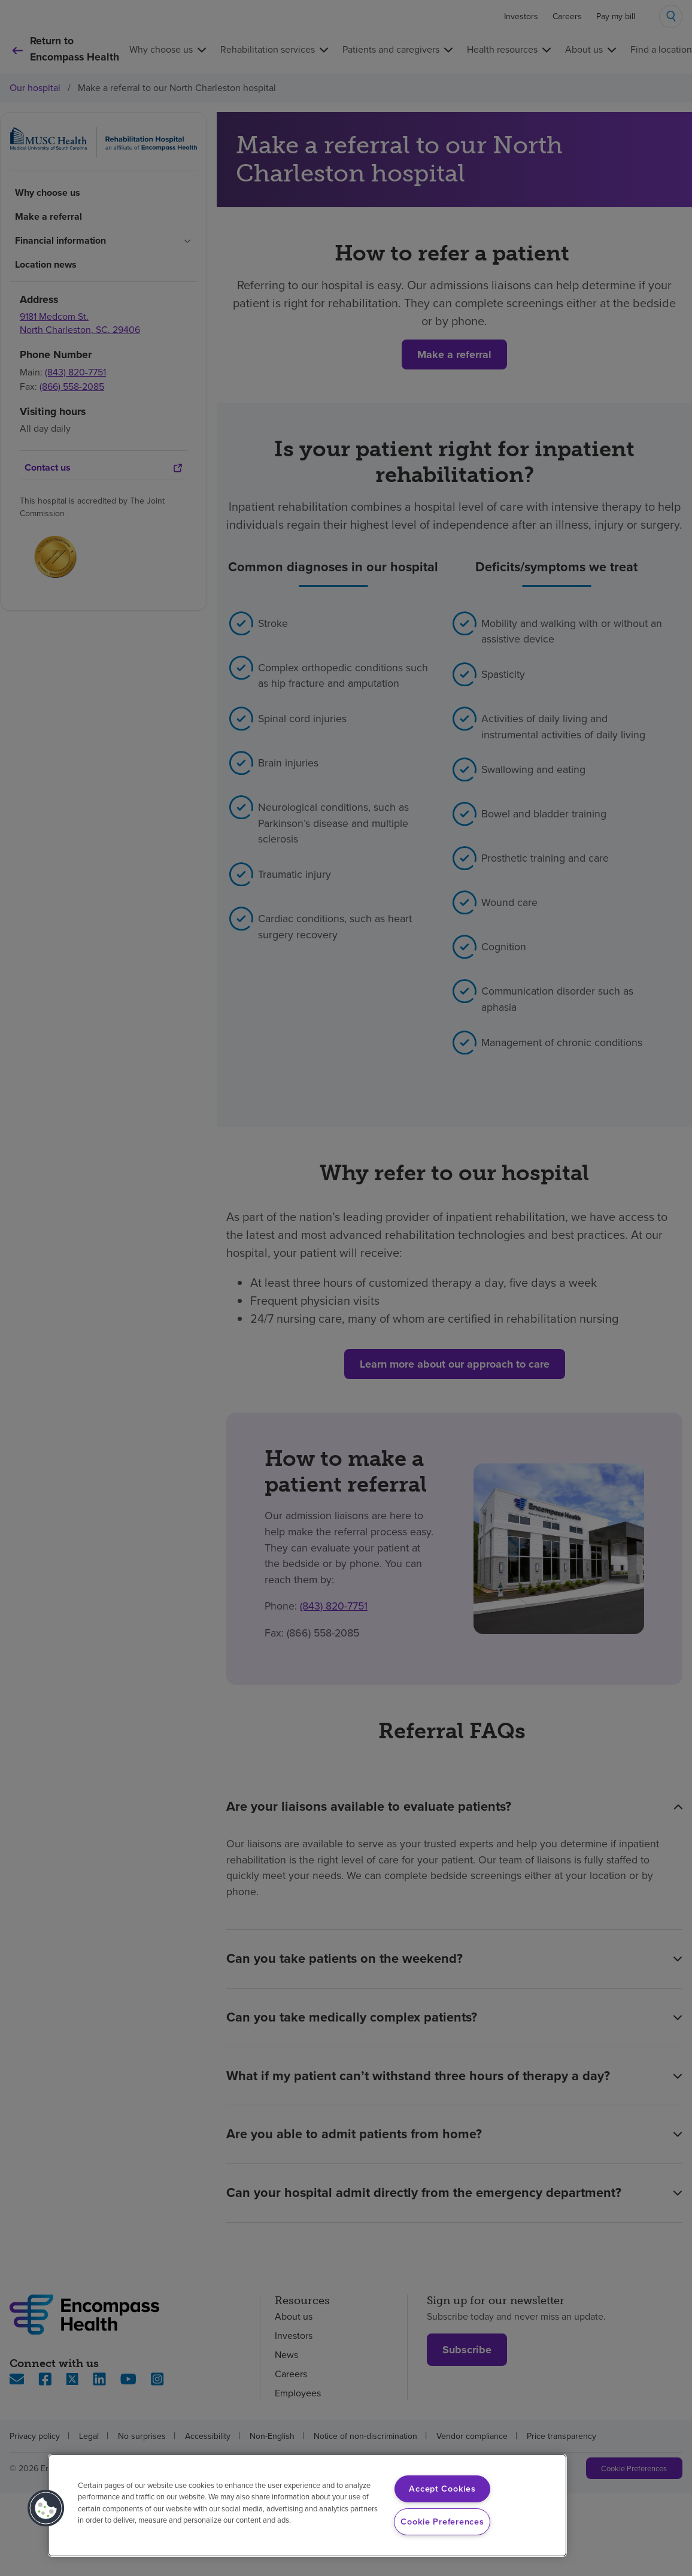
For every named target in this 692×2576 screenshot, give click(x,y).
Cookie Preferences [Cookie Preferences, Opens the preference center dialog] (442, 2521)
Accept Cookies (442, 2488)
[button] (46, 2508)
